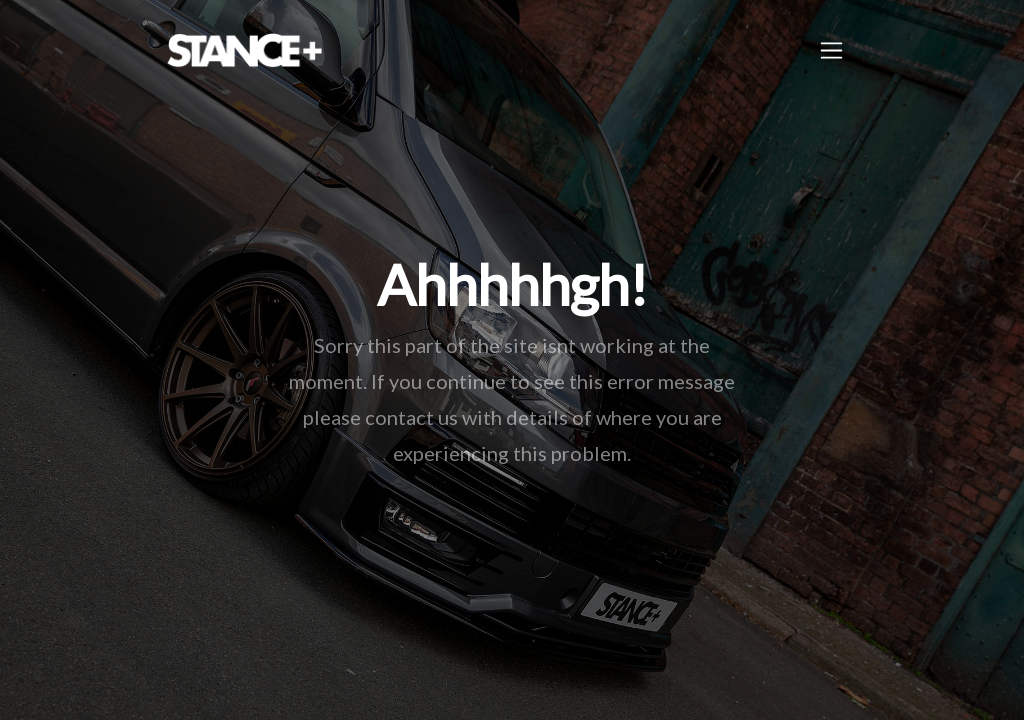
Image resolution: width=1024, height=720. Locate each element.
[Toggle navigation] (831, 50)
